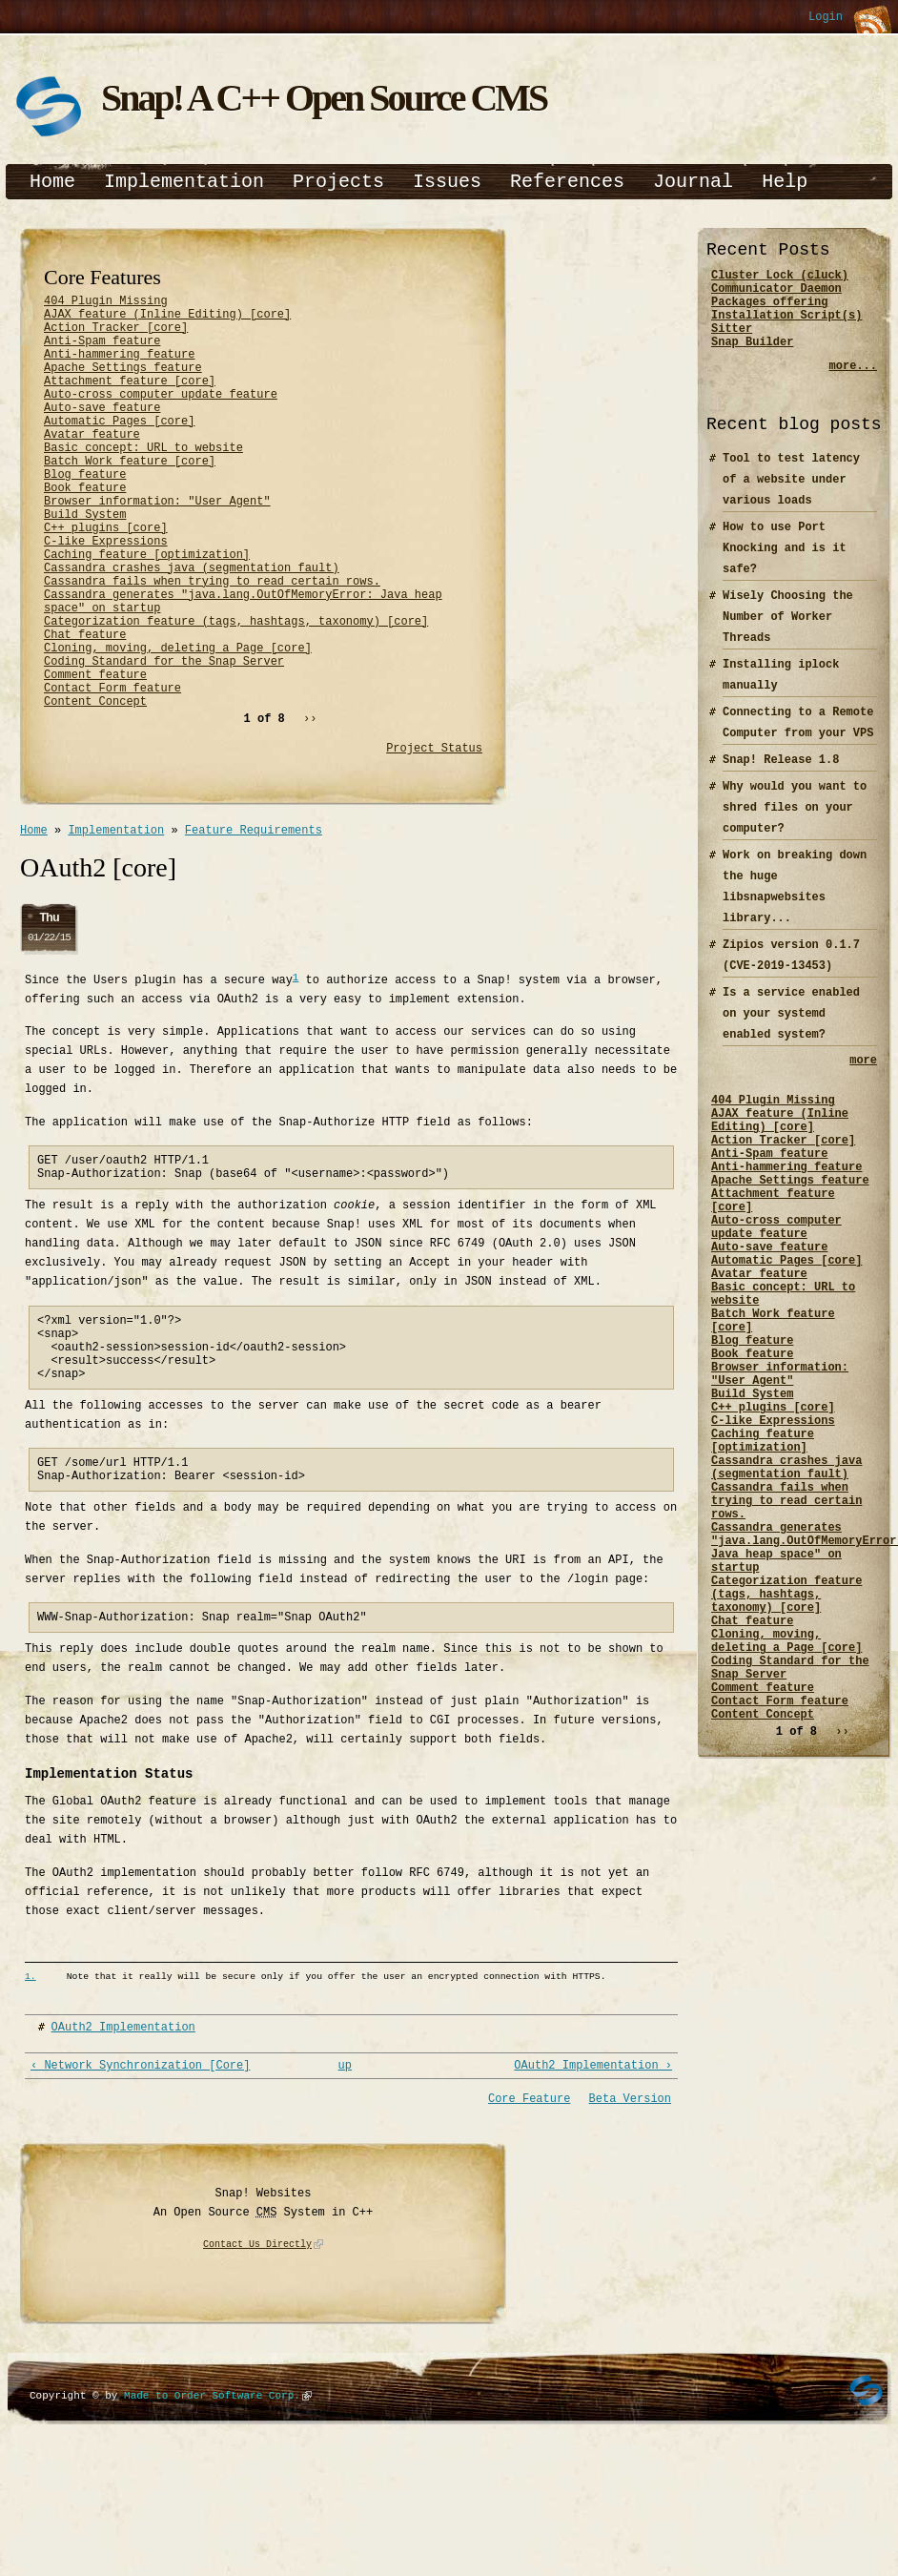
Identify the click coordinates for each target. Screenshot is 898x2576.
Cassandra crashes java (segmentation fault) (191, 627)
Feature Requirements (253, 921)
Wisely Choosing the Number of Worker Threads (788, 634)
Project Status (434, 837)
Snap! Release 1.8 (781, 777)
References (567, 182)
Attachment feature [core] (129, 400)
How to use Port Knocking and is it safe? (785, 565)
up (345, 2187)
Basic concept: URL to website (143, 481)
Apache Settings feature (123, 384)
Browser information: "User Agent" (157, 546)
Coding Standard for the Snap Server (164, 740)
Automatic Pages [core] (119, 449)
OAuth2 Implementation (123, 2147)
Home (52, 182)
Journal (693, 182)
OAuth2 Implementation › (593, 2187)
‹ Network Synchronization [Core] (140, 2187)
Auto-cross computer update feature (160, 416)
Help (784, 182)
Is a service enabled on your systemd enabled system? (791, 1030)
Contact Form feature (112, 773)
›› (309, 807)
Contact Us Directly (257, 2368)
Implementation (184, 182)
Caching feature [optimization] (147, 611)
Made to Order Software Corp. (212, 2518)
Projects (338, 182)
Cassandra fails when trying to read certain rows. (212, 643)
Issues (447, 182)
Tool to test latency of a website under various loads (791, 496)
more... (853, 383)
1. (30, 2097)
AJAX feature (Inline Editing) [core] (167, 319)
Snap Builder (752, 358)
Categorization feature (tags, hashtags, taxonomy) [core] (236, 692)
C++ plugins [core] (106, 578)
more (863, 1079)
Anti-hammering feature (119, 368)
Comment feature (95, 757)
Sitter (731, 342)
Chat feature (85, 708)
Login (825, 18)
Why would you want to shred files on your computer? (795, 824)
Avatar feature (92, 465)
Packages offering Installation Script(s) (786, 317)
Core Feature (529, 2222)
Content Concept (95, 789)
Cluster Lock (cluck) (779, 277)
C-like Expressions (106, 595)
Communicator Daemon (776, 293)
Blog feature (85, 513)
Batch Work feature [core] (129, 497)
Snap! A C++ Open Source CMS (323, 97)
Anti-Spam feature (102, 351)
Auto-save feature (102, 432)
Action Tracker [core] (116, 335)
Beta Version (630, 2222)
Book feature (85, 530)
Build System (85, 562)
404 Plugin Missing (106, 303)
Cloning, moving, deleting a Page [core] (178, 724)
